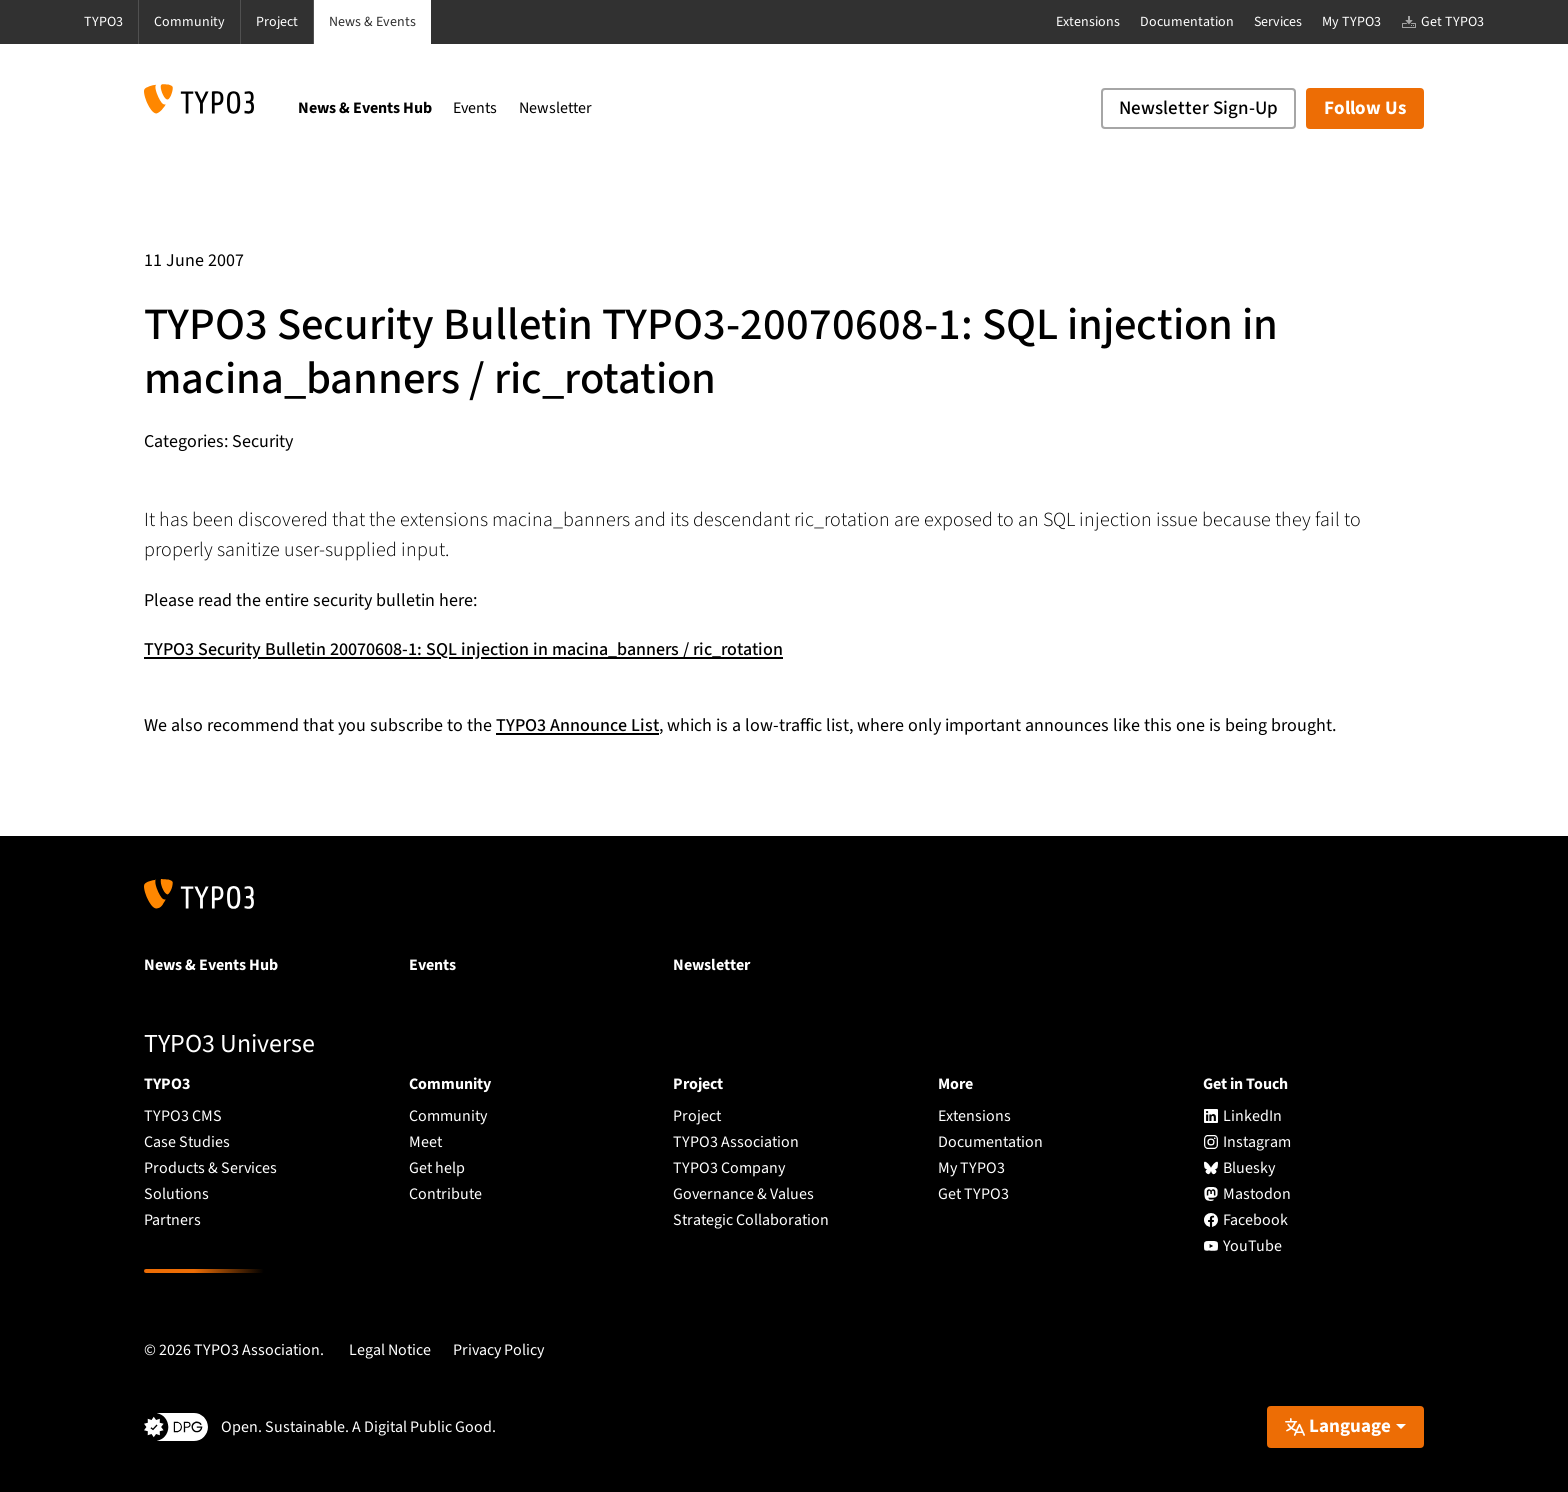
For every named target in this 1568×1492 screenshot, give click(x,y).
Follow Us (1365, 108)
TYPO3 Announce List (577, 725)
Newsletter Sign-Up (1198, 108)
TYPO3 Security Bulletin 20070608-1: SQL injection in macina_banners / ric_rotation (463, 649)
